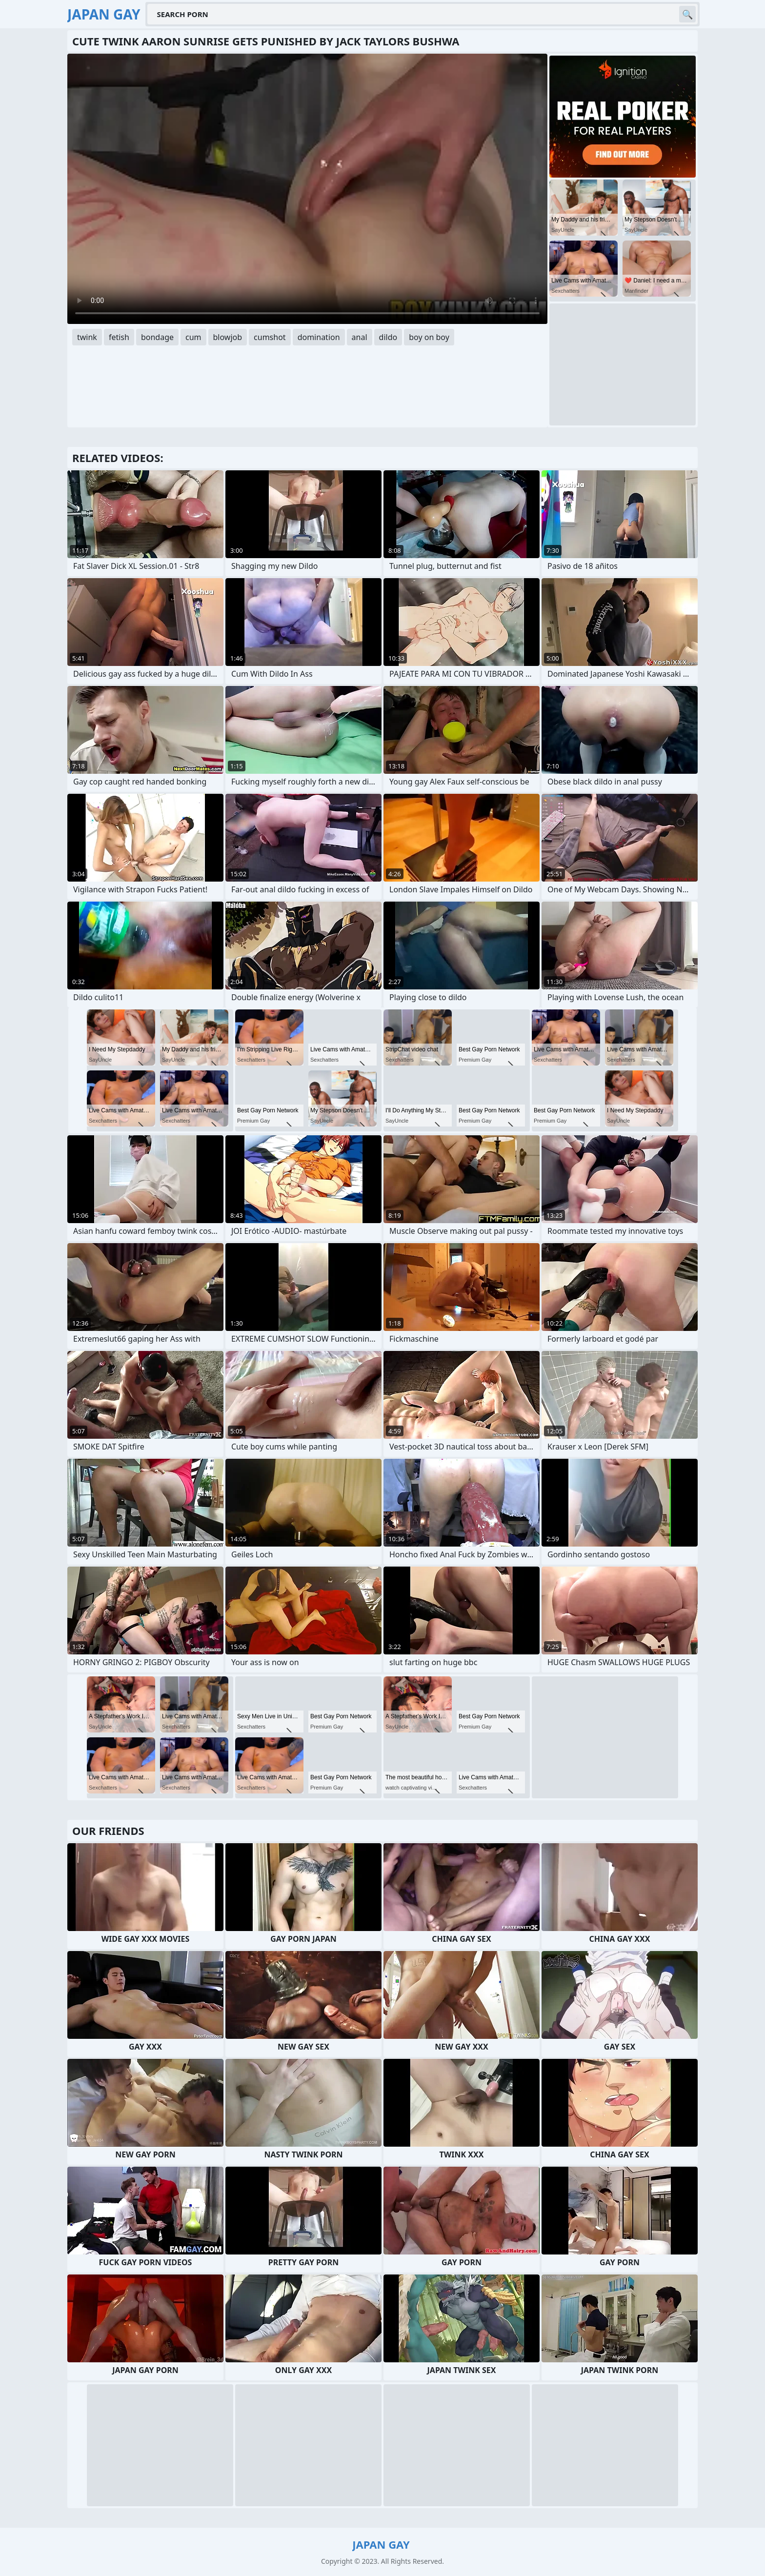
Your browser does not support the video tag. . (307, 189)
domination (319, 337)
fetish (119, 337)
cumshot (270, 337)
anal (359, 337)
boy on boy (429, 337)
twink (87, 337)
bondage (157, 337)
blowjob (227, 337)
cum (193, 337)
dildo (388, 337)
